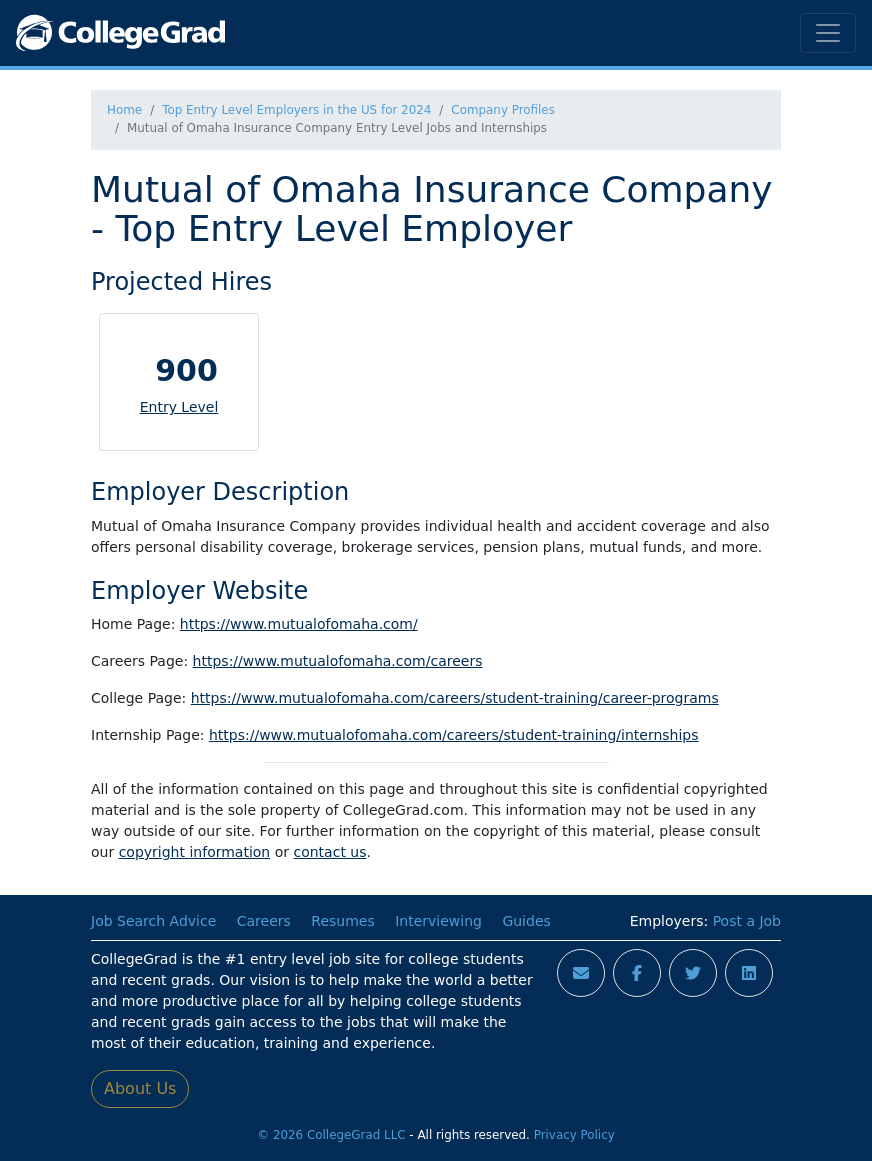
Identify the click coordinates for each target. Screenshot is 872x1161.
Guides (526, 921)
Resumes (342, 921)
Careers (264, 921)
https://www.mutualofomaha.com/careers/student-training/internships (454, 735)
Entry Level (179, 407)
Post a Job (747, 921)
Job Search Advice (153, 921)
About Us (140, 1088)
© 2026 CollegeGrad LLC (331, 1135)
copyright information (195, 852)
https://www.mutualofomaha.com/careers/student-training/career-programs (455, 698)
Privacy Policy (574, 1135)
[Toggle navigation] (828, 33)
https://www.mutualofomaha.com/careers (338, 661)
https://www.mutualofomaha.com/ (299, 624)
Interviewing (438, 921)
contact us (329, 852)
